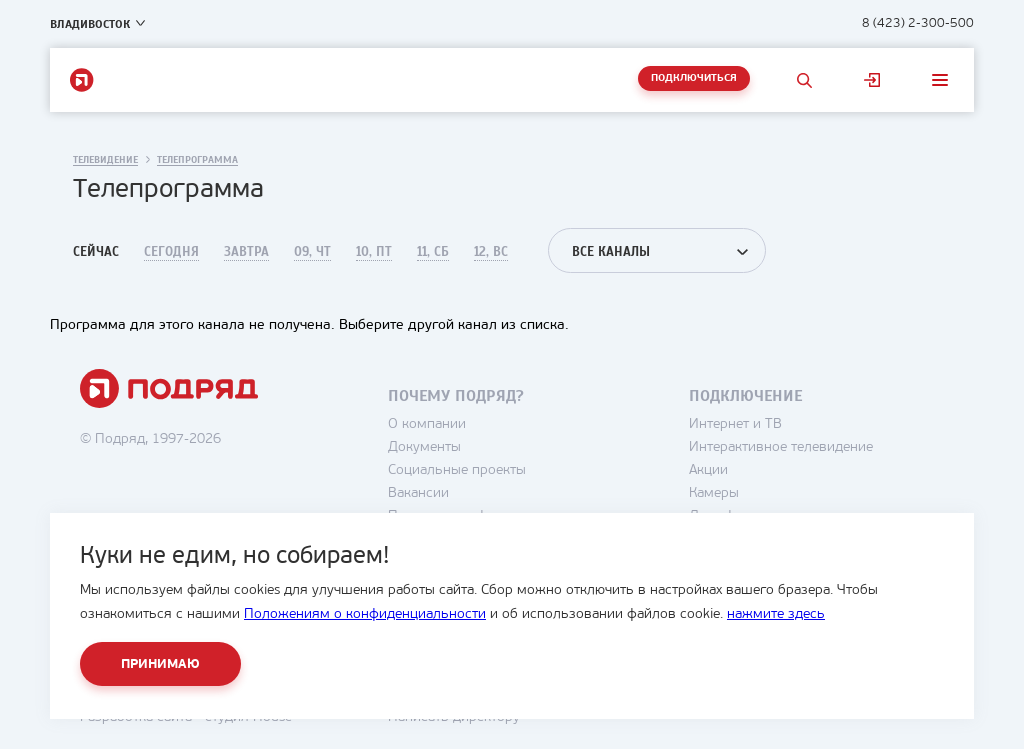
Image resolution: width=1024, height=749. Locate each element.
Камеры (714, 493)
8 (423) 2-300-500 (918, 23)
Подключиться (694, 78)
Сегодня (171, 252)
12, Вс (491, 252)
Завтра (246, 252)
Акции (708, 470)
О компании (427, 424)
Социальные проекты (457, 470)
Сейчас (96, 252)
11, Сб (433, 252)
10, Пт (374, 252)
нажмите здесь (776, 614)
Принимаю (160, 664)
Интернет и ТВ (735, 424)
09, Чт (312, 252)
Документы (424, 447)
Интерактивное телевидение (781, 447)
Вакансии (418, 493)
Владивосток (90, 24)
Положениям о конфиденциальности (365, 614)
